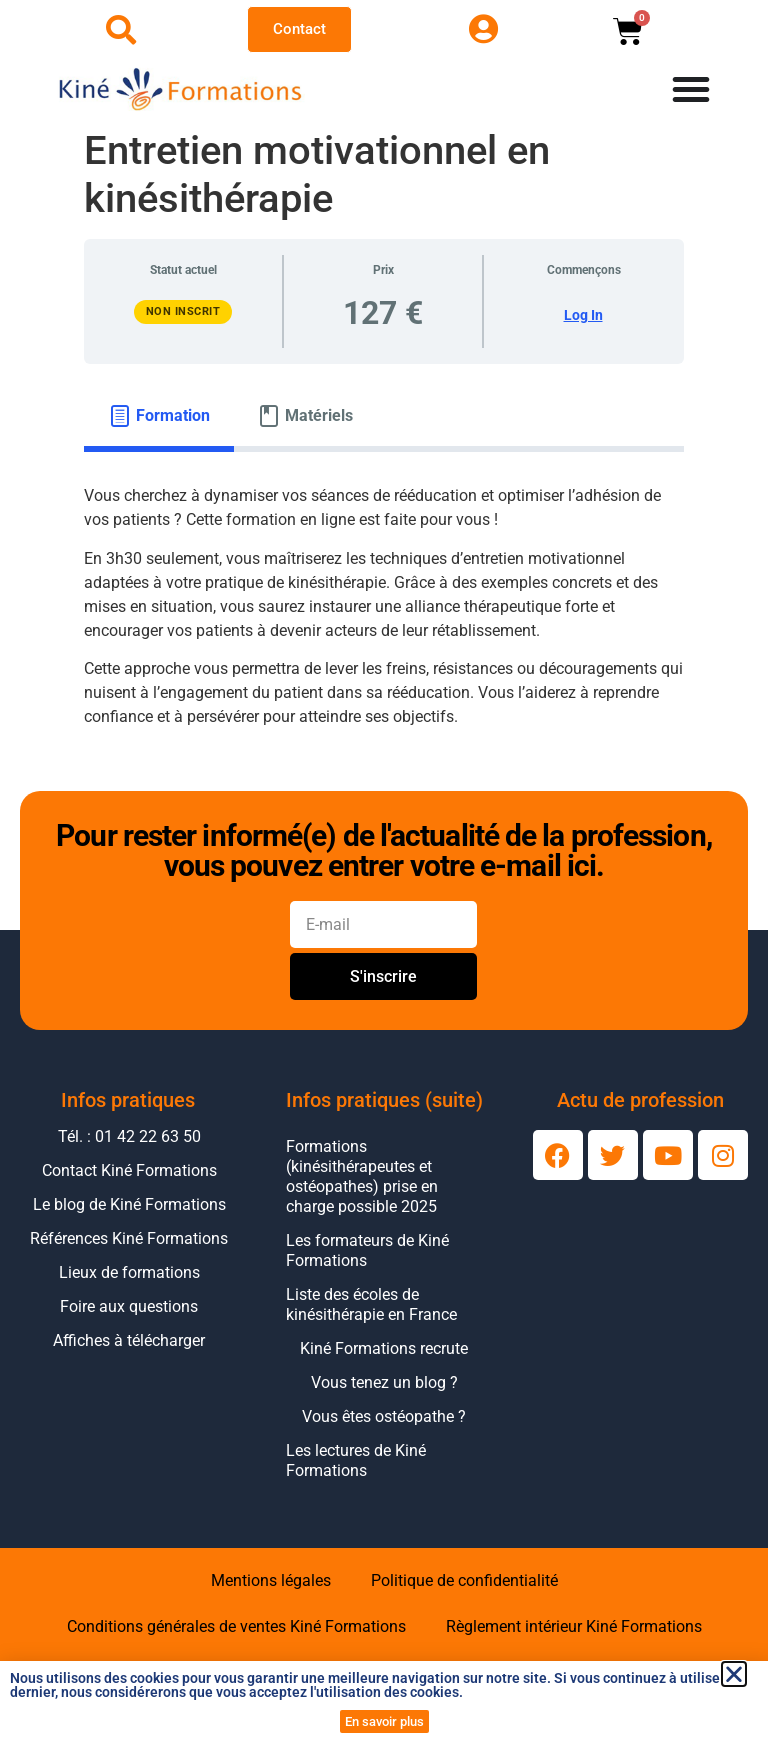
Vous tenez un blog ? (384, 1382)
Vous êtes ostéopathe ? (384, 1416)
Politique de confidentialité (464, 1580)
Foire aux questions (129, 1306)
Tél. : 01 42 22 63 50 (129, 1136)
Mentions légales (271, 1580)
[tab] (159, 416)
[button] (734, 1674)
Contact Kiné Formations (129, 1170)
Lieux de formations (129, 1272)
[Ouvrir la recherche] (121, 30)
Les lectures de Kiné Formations (356, 1460)
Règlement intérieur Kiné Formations (574, 1626)
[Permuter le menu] (691, 89)
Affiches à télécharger (129, 1340)
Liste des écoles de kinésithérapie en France (371, 1304)
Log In (583, 315)
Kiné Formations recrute (384, 1348)
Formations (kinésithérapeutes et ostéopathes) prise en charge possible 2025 (362, 1176)
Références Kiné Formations (129, 1238)
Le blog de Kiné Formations (129, 1204)
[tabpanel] (384, 613)
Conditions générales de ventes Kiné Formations (236, 1626)
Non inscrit (183, 311)
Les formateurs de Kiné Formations (367, 1250)
